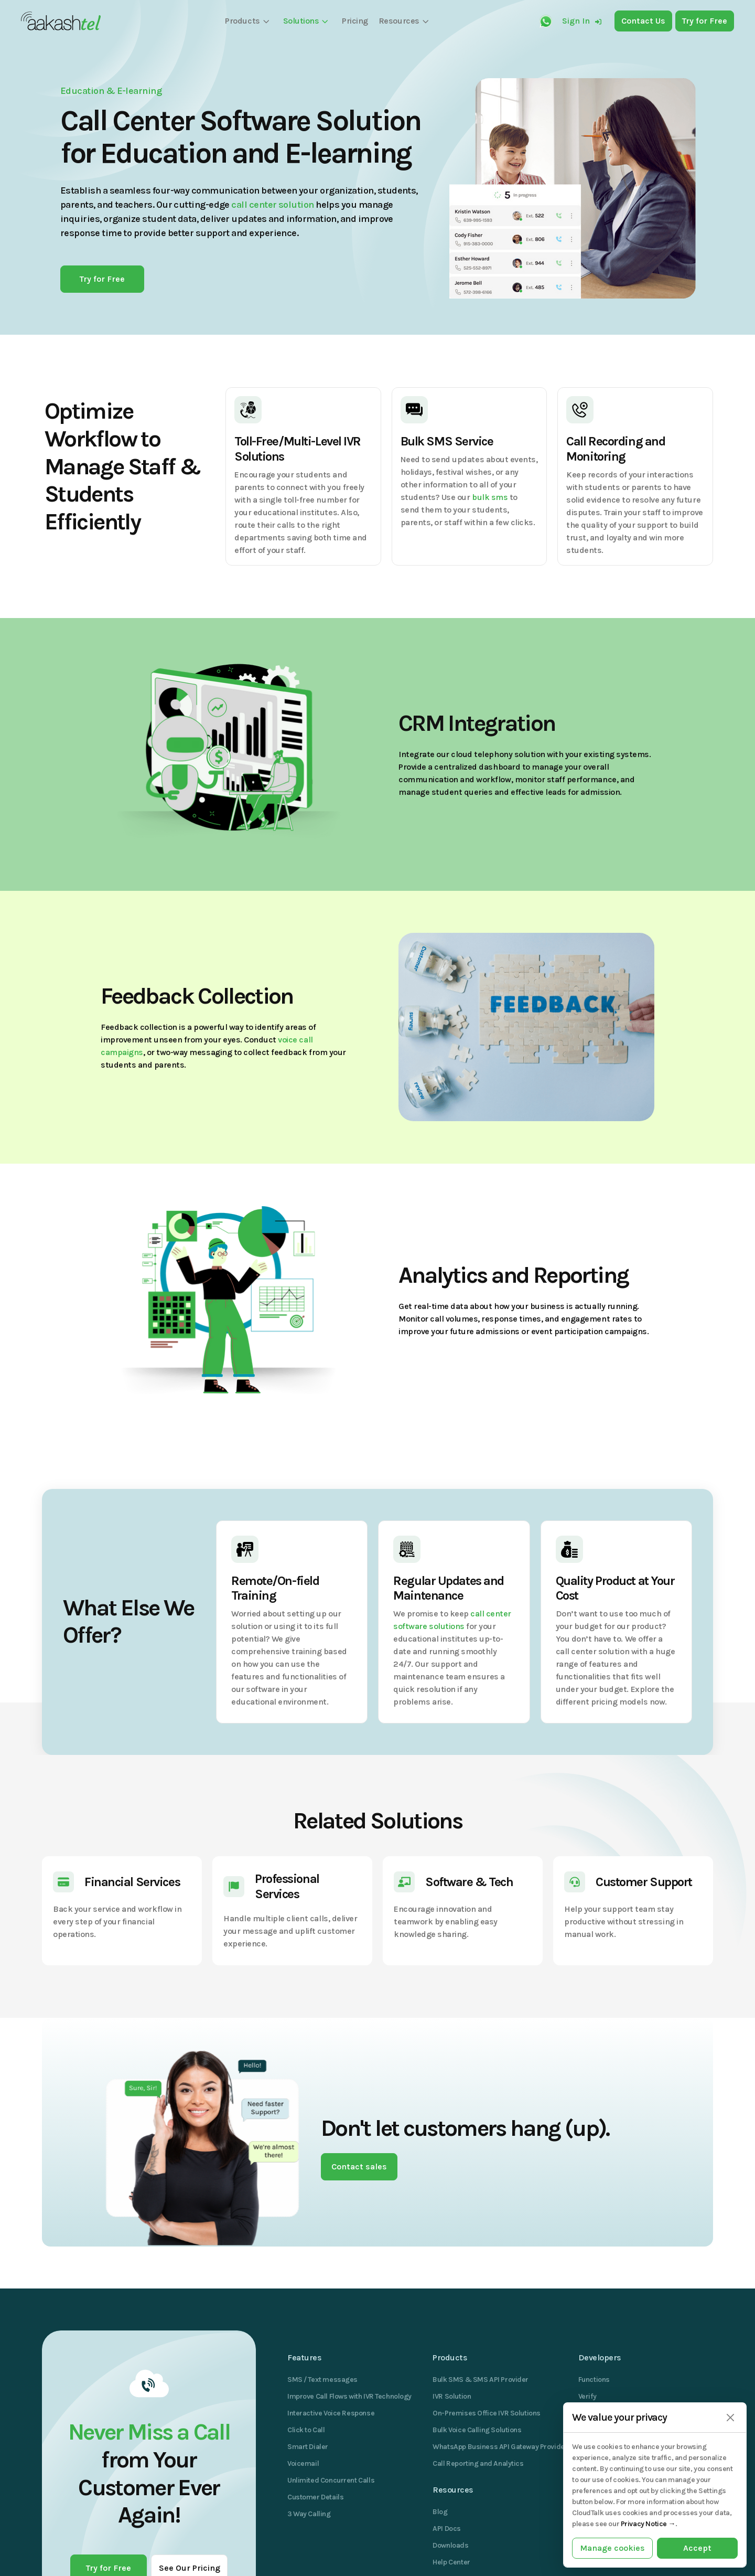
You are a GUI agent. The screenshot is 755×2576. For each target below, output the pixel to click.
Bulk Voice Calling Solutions (477, 2429)
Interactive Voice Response (330, 2413)
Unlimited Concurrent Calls (330, 2480)
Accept (697, 2548)
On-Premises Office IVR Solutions (487, 2413)
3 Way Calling (309, 2513)
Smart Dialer (307, 2446)
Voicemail (303, 2463)
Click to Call (306, 2429)
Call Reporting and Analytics (478, 2463)
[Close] (730, 2417)
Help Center (451, 2562)
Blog (440, 2511)
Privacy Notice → (648, 2523)
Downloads (450, 2545)
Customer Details (315, 2497)
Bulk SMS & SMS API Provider (480, 2379)
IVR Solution (452, 2396)
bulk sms (490, 497)
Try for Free (102, 279)
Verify (587, 2396)
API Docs (447, 2528)
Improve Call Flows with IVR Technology (349, 2396)
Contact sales (359, 2166)
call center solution (272, 204)
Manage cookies (612, 2548)
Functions (594, 2379)
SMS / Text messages (322, 2379)
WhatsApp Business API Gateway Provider (500, 2446)
